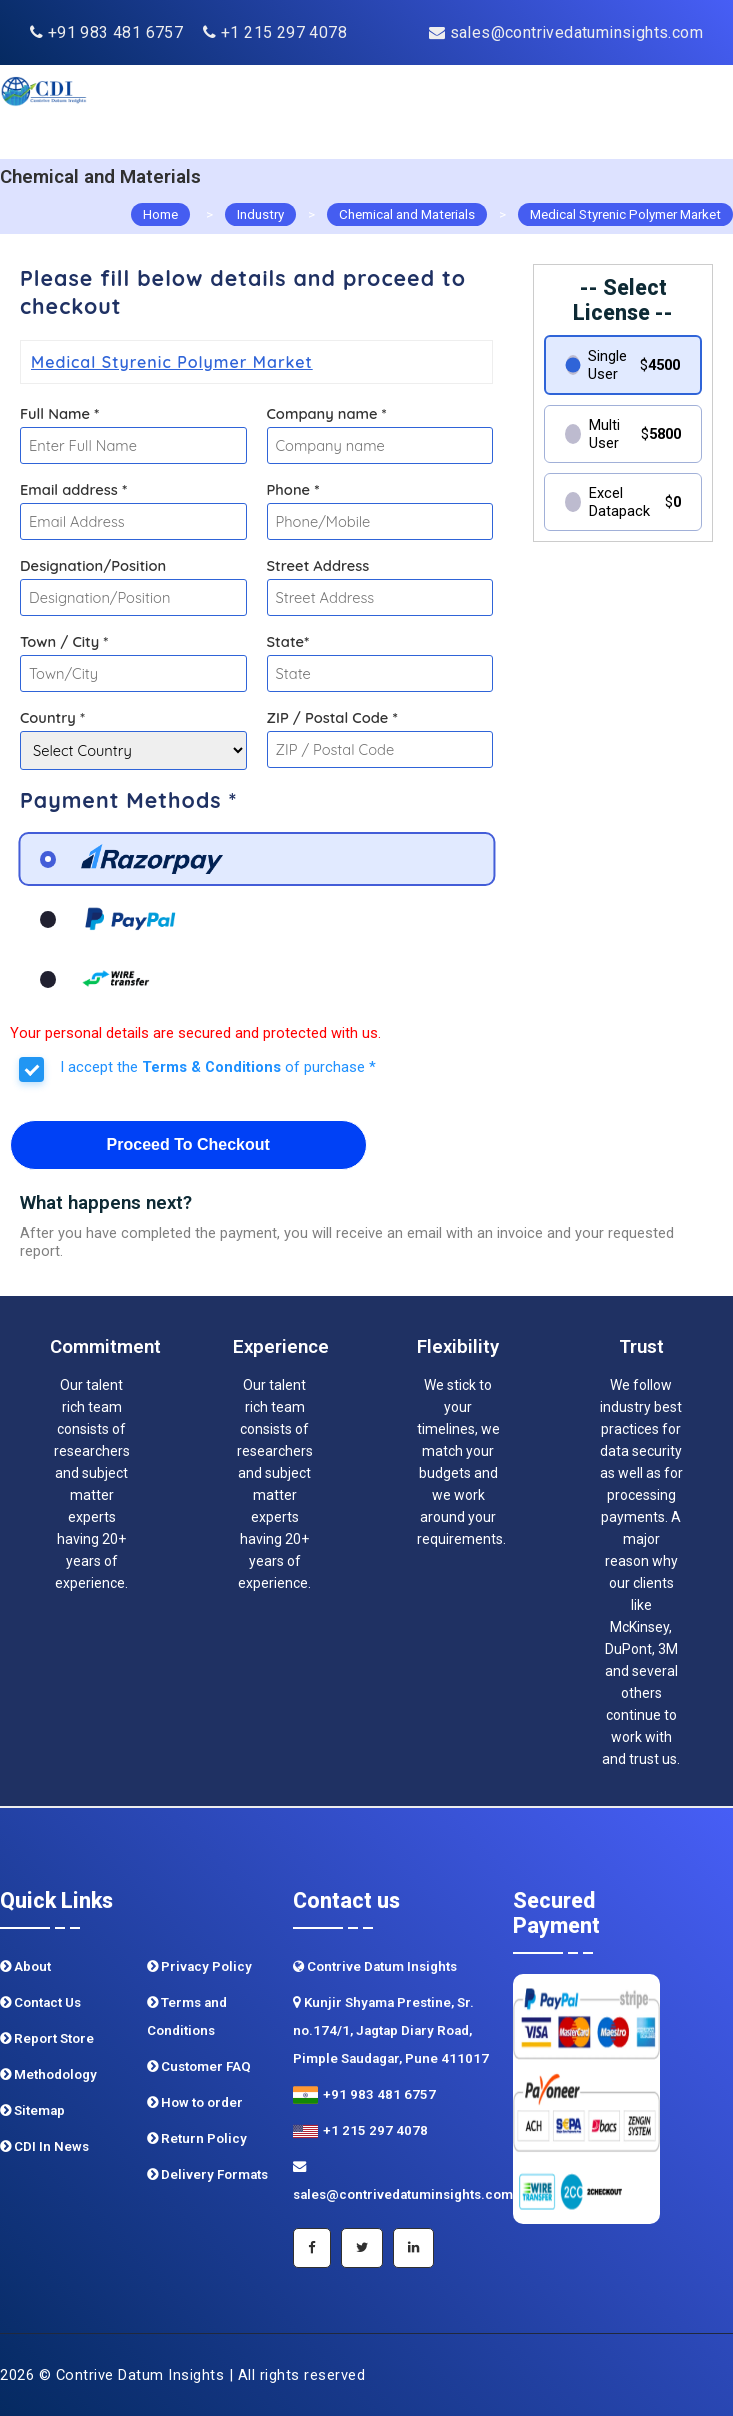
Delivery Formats (207, 2174)
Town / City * (64, 641)
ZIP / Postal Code (332, 717)
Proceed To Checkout (188, 1144)
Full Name (59, 413)
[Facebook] (312, 2248)
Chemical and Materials (407, 214)
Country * (52, 717)
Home (160, 214)
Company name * (327, 413)
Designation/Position (93, 565)
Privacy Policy (199, 1966)
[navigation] (674, 112)
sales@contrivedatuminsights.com (566, 32)
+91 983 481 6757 (106, 32)
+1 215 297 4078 (275, 32)
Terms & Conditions (211, 1067)
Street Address (318, 565)
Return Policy (197, 2138)
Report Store (47, 2038)
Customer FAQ (199, 2066)
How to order (195, 2102)
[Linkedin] (413, 2248)
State (288, 641)
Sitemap (32, 2110)
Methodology (48, 2074)
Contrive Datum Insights (375, 1966)
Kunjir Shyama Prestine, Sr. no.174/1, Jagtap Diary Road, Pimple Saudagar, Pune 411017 (391, 2030)
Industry (260, 214)
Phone (293, 489)
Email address (73, 489)
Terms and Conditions (187, 2016)
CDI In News (44, 2146)
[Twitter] (362, 2248)
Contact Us (40, 2002)
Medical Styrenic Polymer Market (625, 214)
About (25, 1966)
